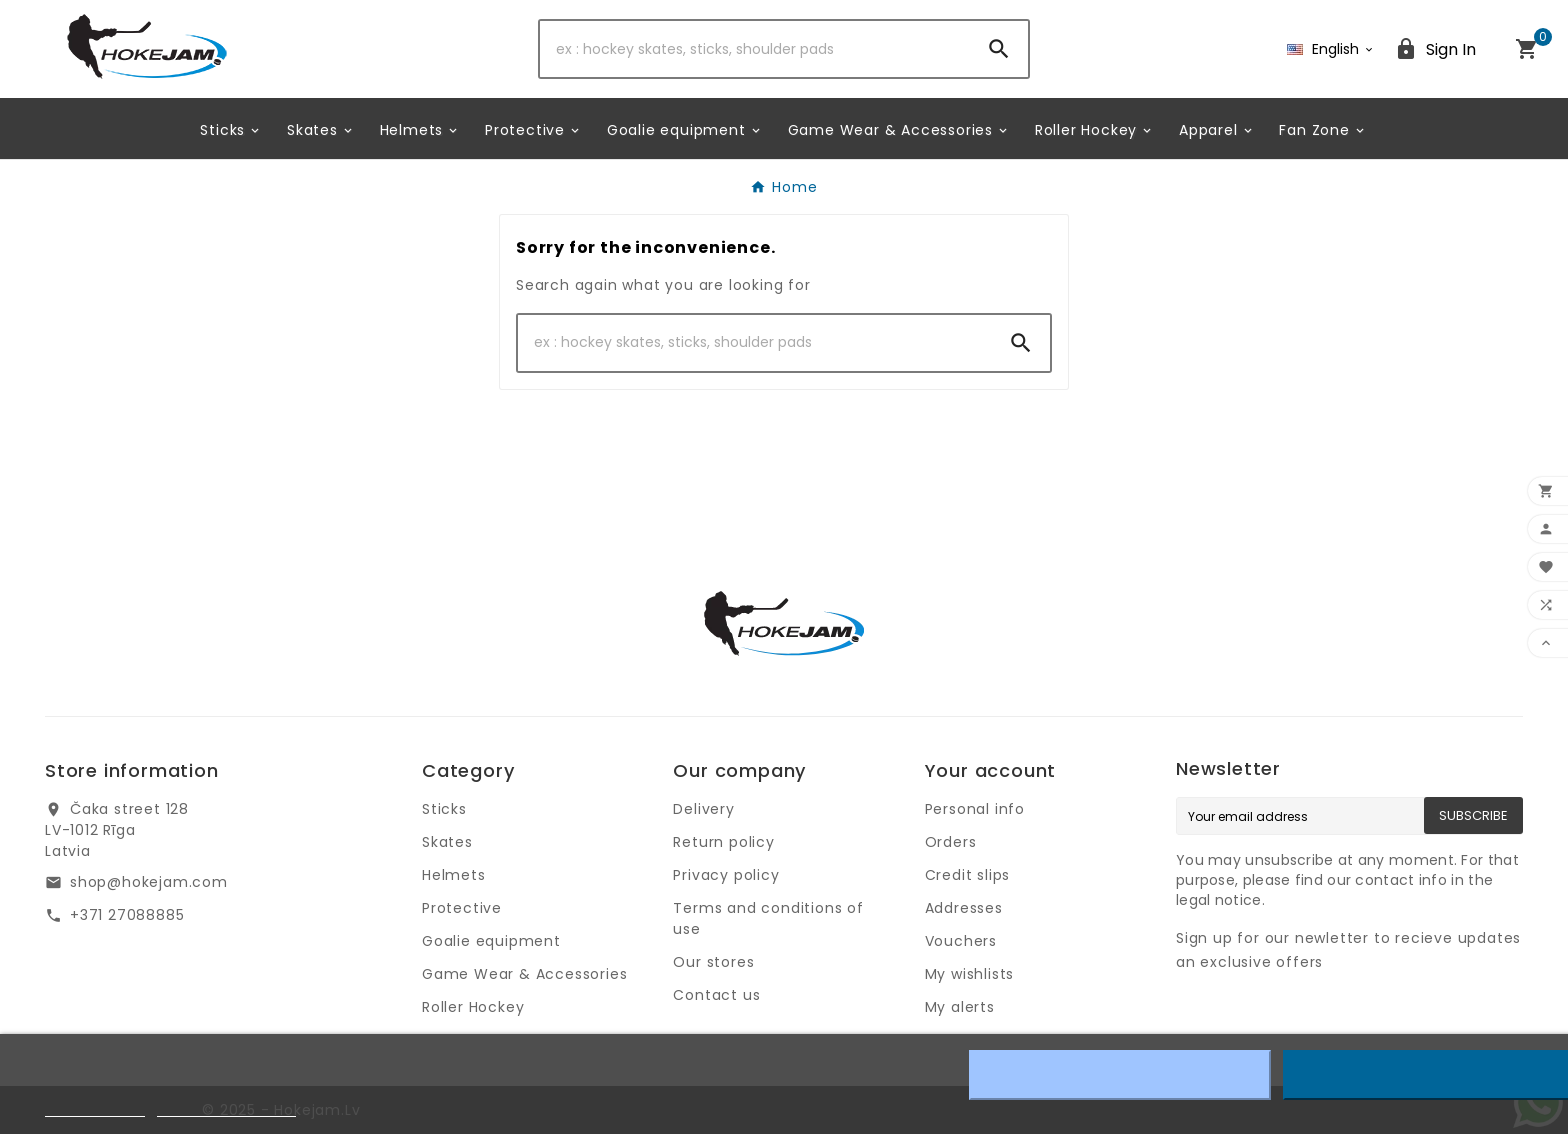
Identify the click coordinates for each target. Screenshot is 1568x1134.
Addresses (964, 908)
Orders (951, 842)
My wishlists (970, 974)
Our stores (713, 962)
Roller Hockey (473, 1007)
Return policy (723, 842)
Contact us (716, 995)
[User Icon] (1435, 49)
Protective (462, 908)
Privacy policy (726, 875)
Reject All (1120, 1075)
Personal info (975, 809)
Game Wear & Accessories (524, 974)
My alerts (960, 1007)
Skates (447, 842)
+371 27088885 (127, 915)
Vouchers (961, 941)
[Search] (755, 49)
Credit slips (968, 875)
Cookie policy (95, 1107)
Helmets (454, 875)
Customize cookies (226, 1107)
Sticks (444, 809)
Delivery (703, 809)
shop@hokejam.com (149, 882)
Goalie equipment (491, 941)
